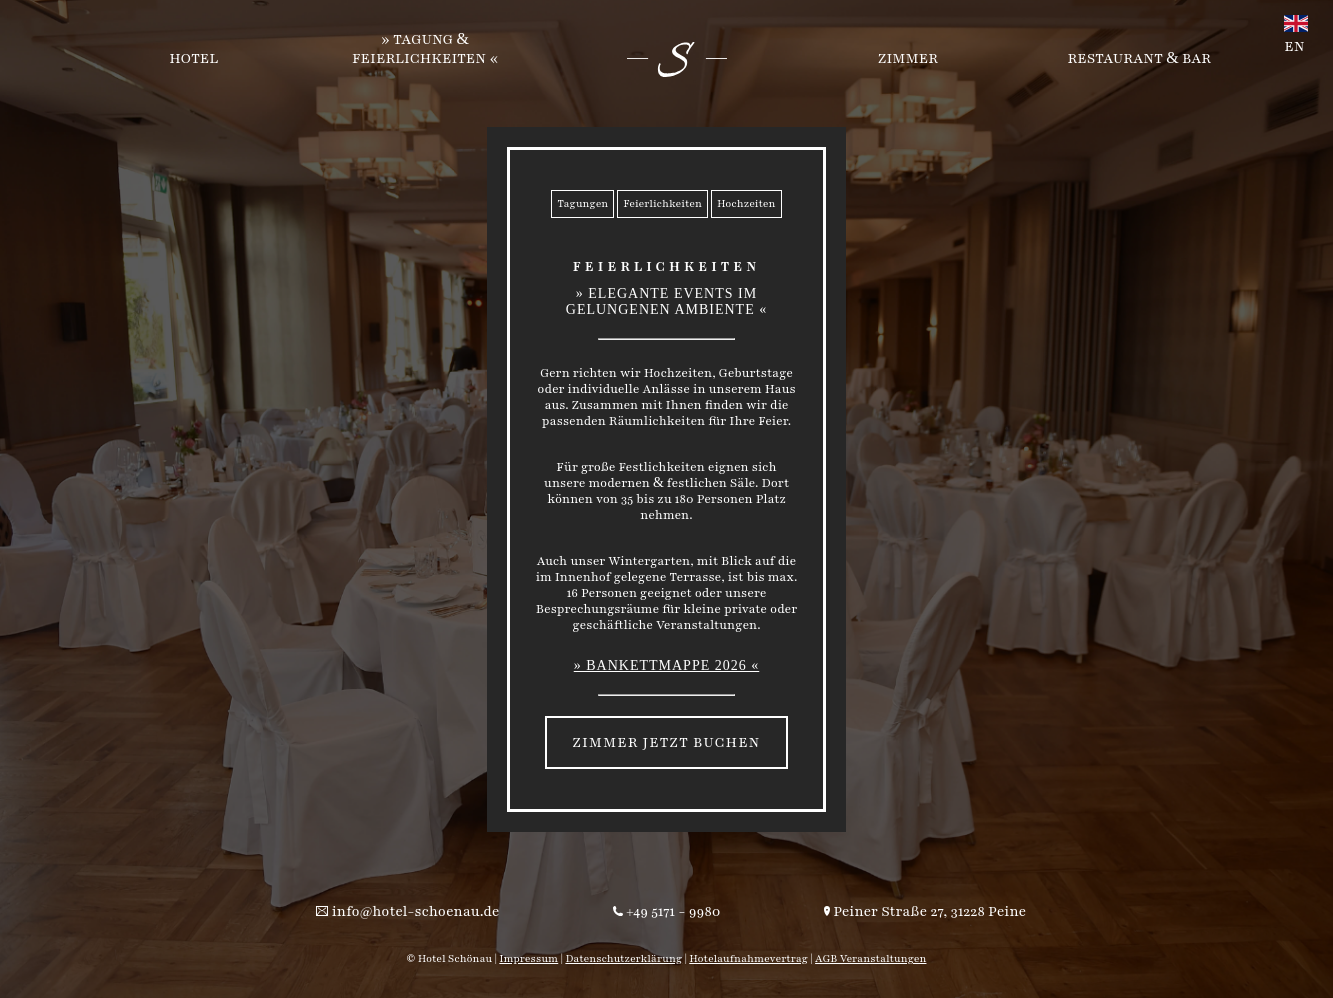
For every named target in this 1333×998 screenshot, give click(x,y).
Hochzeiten (746, 203)
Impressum (528, 958)
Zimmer (908, 58)
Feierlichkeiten (662, 203)
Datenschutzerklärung (623, 958)
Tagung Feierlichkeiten (419, 49)
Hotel (193, 58)
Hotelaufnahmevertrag (748, 958)
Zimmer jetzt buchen (666, 742)
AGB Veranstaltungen (870, 958)
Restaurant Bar (1139, 58)
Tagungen (582, 203)
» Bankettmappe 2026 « (667, 665)
